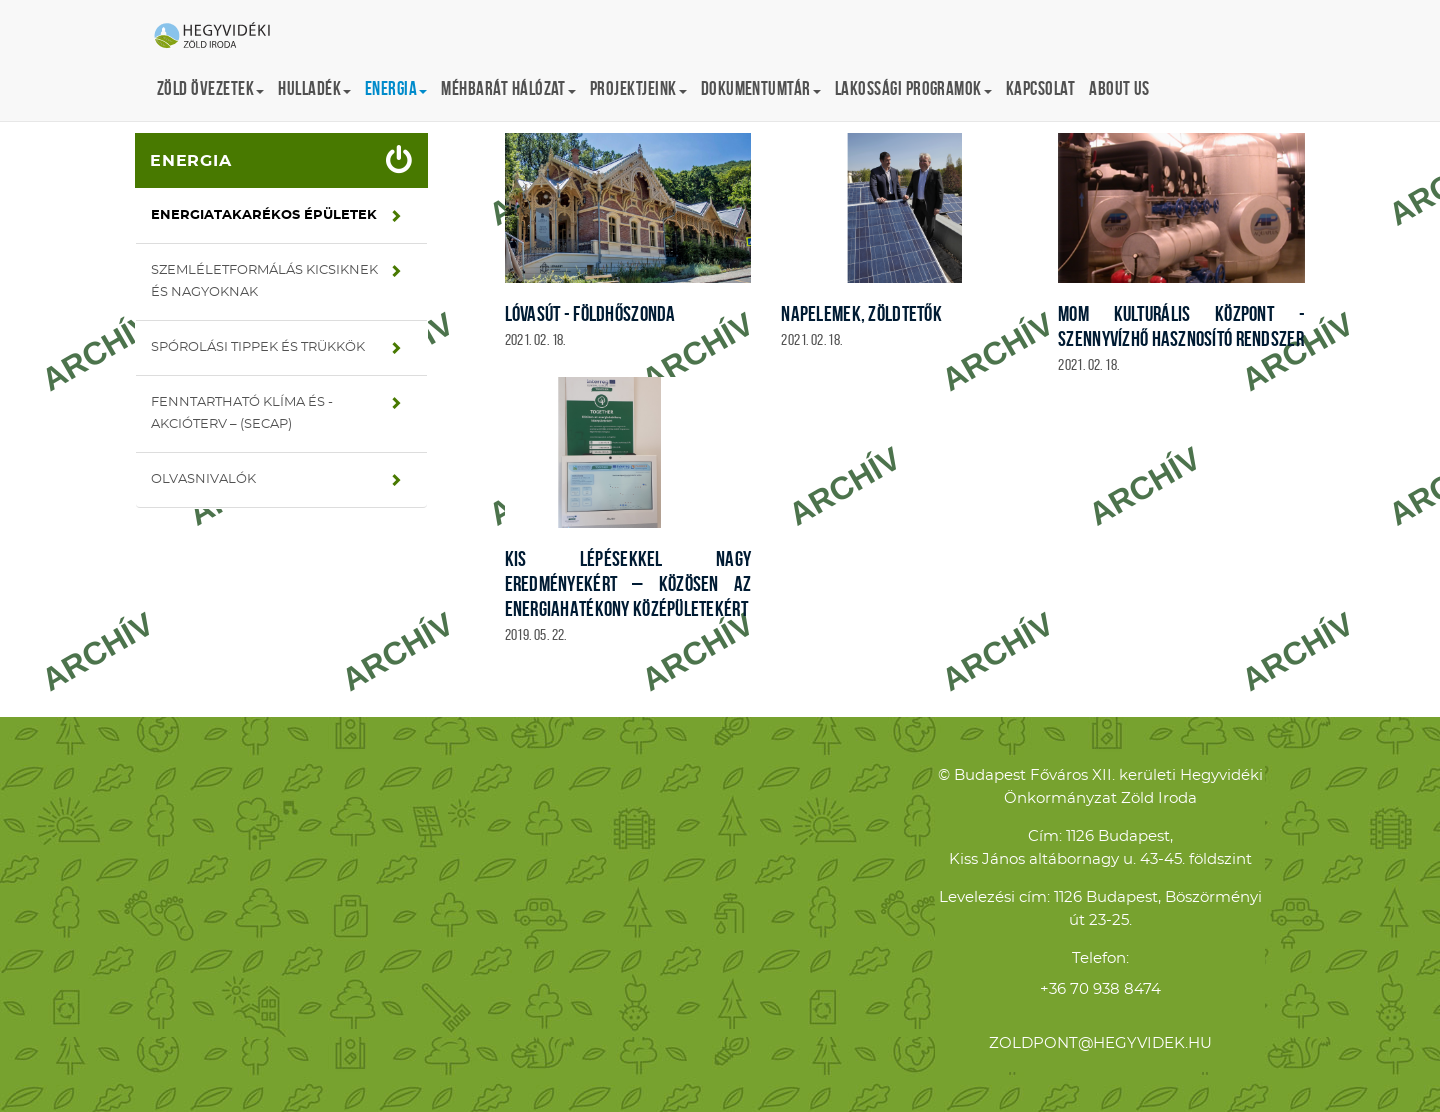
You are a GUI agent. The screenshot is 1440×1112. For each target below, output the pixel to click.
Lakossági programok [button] (913, 88)
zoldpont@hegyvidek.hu (1100, 1043)
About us (1119, 88)
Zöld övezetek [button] (210, 88)
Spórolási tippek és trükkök (258, 347)
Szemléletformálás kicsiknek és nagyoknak (264, 281)
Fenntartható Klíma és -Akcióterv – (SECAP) (242, 413)
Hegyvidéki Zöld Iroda (220, 37)
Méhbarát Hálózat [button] (508, 88)
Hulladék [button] (314, 88)
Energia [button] (396, 88)
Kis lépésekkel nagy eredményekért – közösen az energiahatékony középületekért (628, 583)
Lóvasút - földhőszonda (590, 313)
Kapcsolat (1040, 88)
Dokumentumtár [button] (761, 88)
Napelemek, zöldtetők (861, 313)
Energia (191, 161)
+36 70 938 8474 (1100, 989)
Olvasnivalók (203, 479)
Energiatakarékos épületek (264, 215)
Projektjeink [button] (638, 88)
